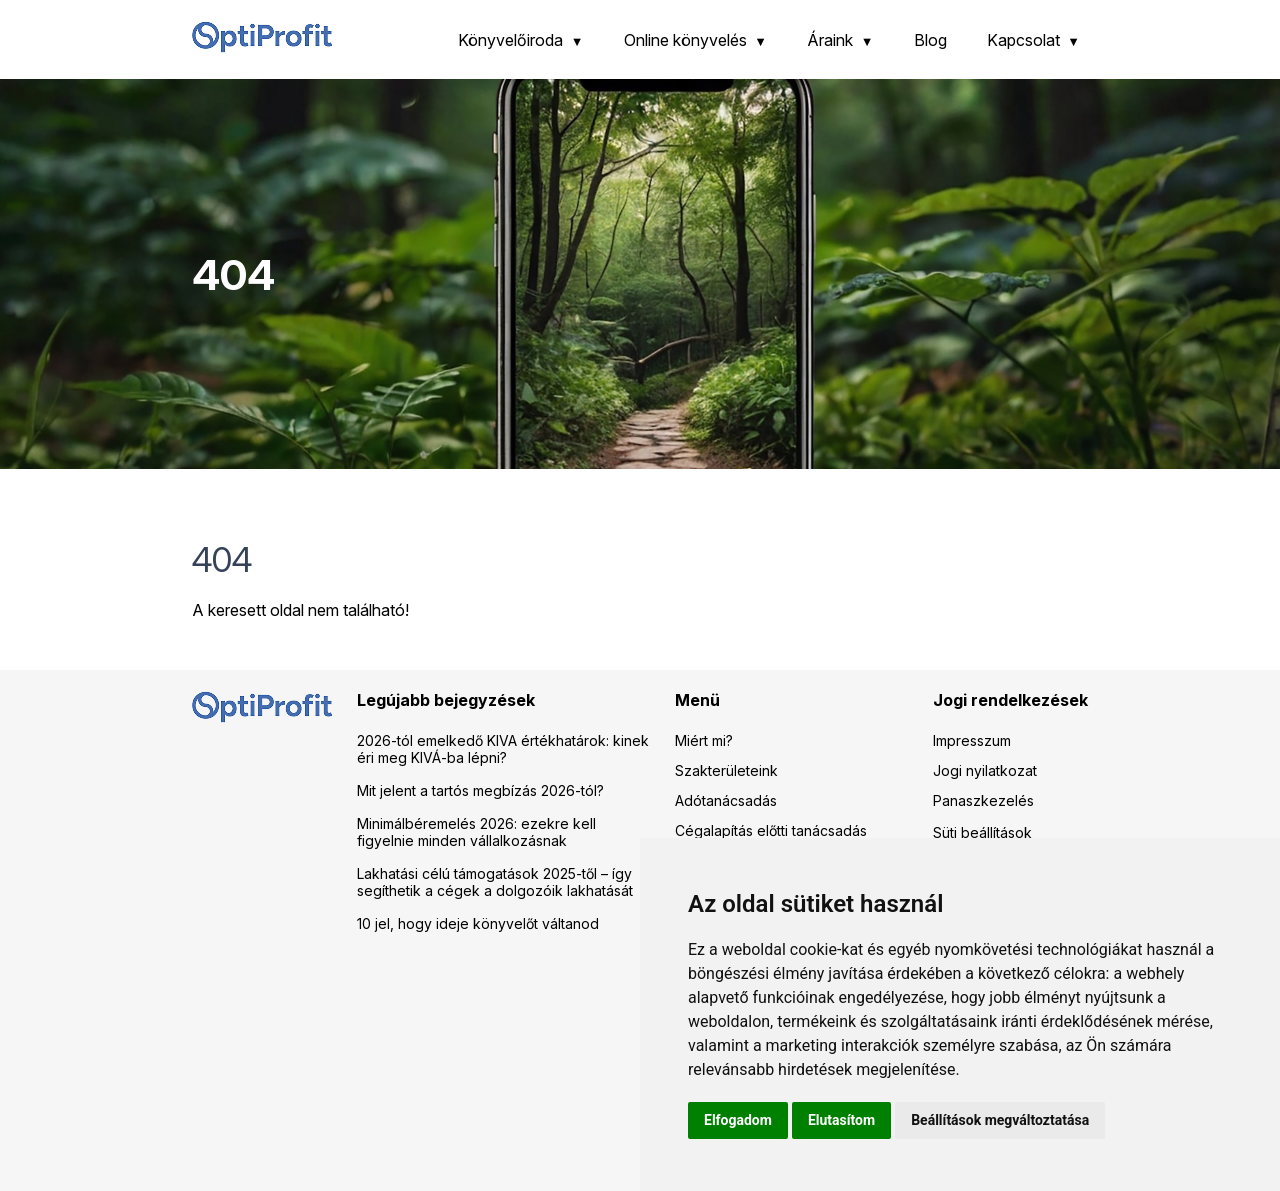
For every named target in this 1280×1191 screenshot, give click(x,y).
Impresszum (972, 740)
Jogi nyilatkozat (985, 770)
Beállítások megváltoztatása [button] (1000, 1120)
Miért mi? (704, 740)
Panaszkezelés (983, 800)
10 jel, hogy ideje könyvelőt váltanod (478, 923)
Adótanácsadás (726, 800)
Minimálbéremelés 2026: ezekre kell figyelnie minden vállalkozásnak (476, 832)
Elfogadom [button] (738, 1120)
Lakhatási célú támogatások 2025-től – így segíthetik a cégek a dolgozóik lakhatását (495, 882)
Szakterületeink (726, 770)
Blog (930, 40)
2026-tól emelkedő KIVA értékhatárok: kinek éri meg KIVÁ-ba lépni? (503, 749)
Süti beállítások (982, 832)
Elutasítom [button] (841, 1120)
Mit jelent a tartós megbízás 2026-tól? (480, 790)
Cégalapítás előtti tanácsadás (771, 830)
